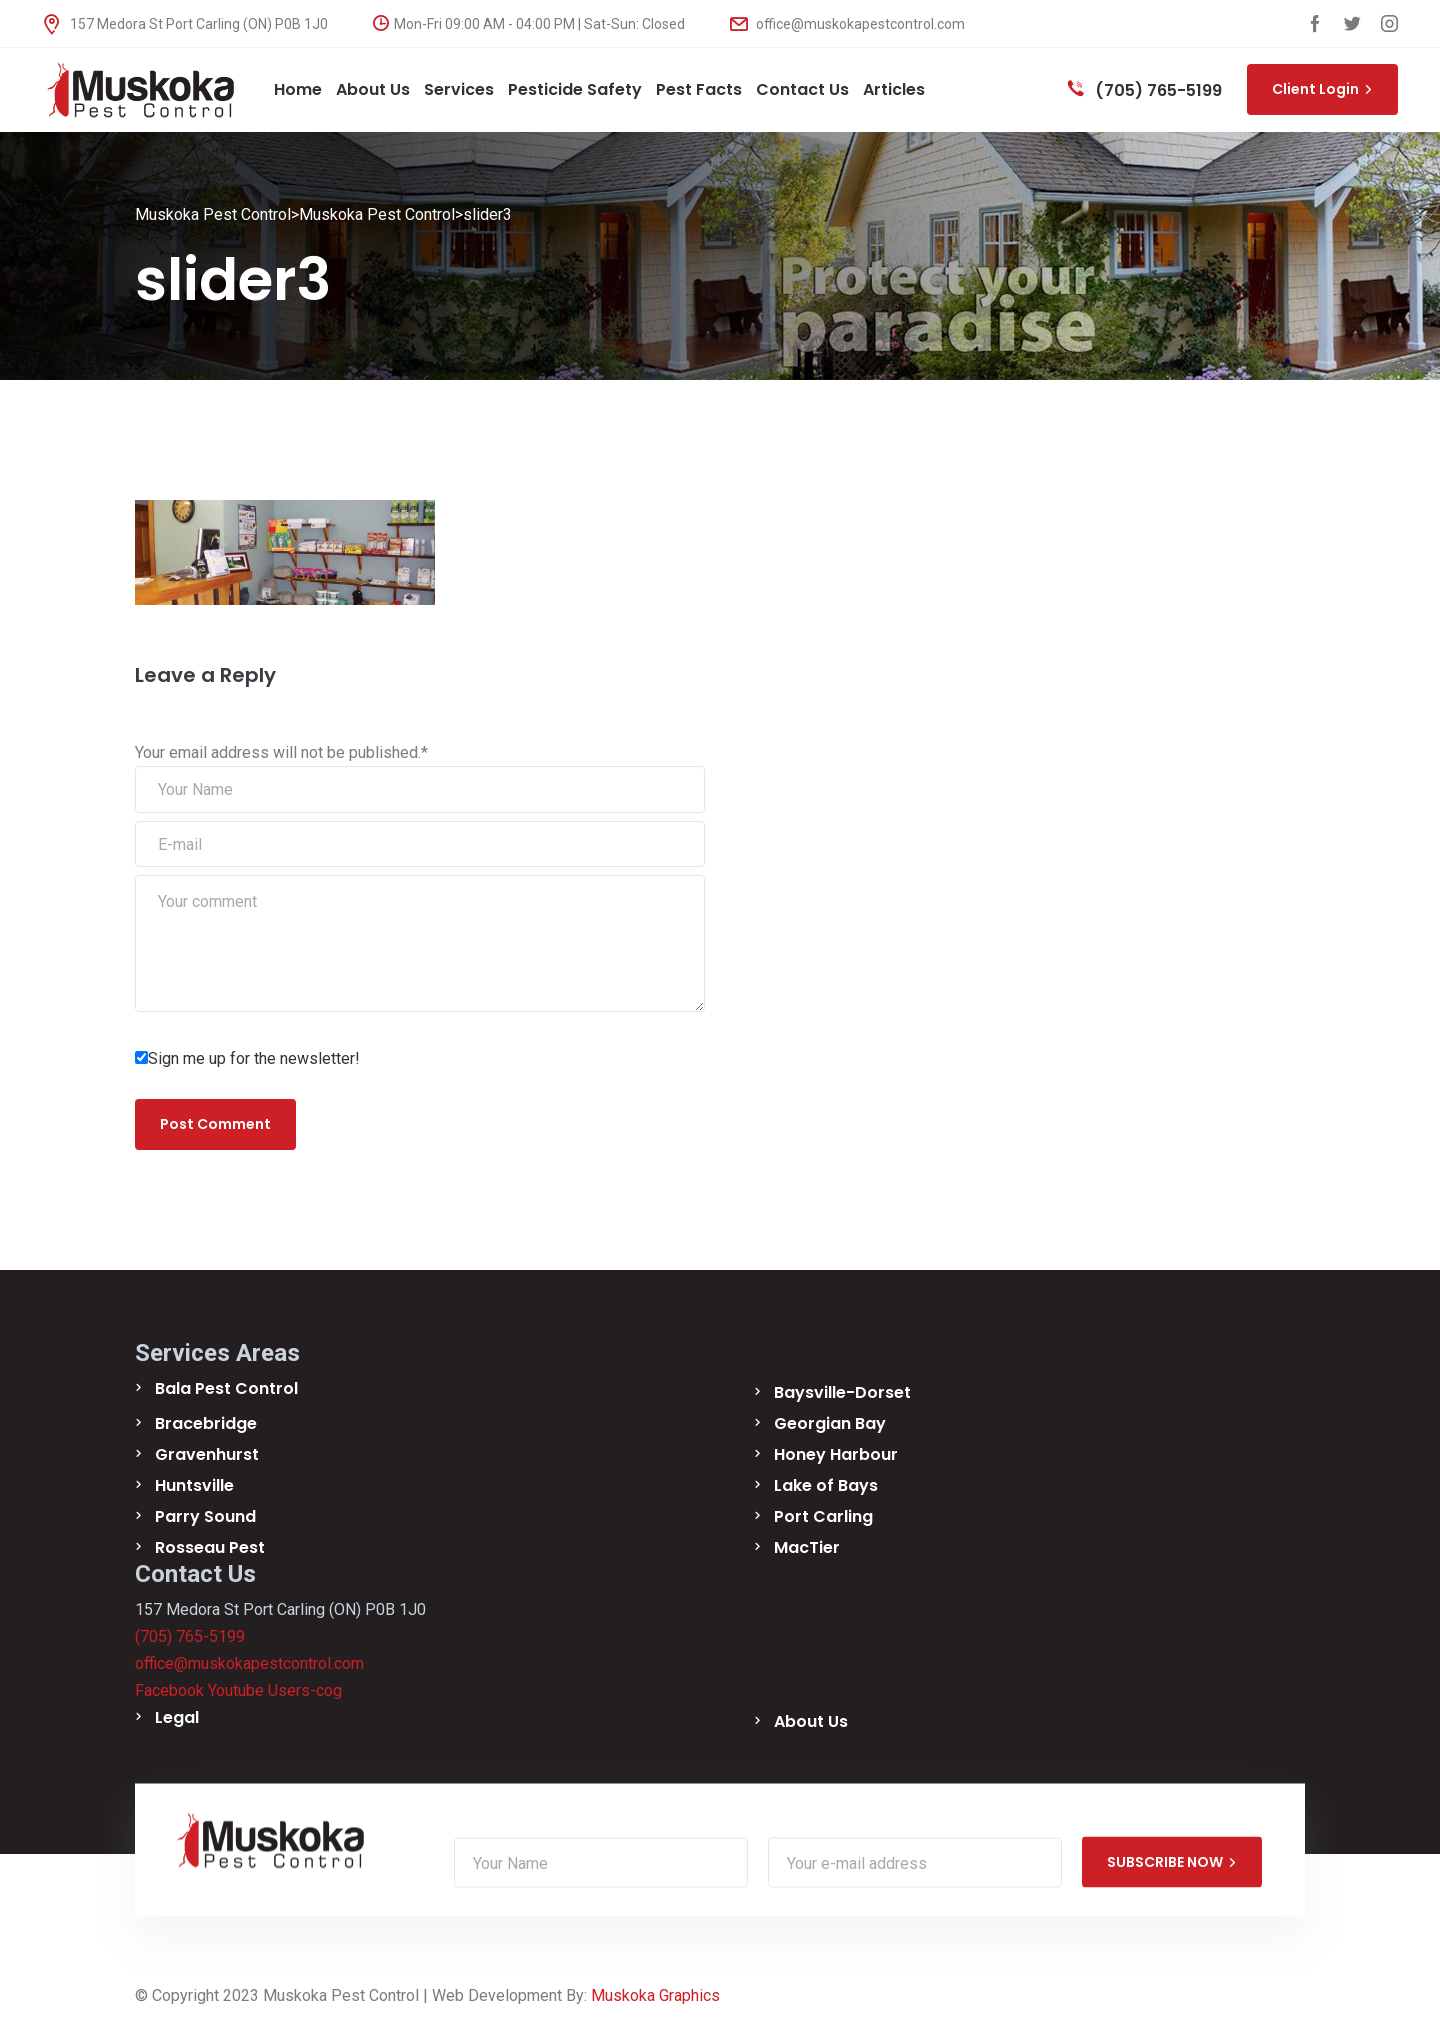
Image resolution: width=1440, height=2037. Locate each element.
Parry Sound (205, 1517)
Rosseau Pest (210, 1548)
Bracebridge (206, 1424)
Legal (177, 1718)
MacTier (807, 1548)
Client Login (1322, 89)
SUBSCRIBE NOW (1172, 1863)
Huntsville (194, 1486)
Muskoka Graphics (655, 1996)
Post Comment (215, 1125)
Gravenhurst (207, 1455)
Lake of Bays (826, 1486)
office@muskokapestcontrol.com (847, 24)
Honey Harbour (836, 1455)
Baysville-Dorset (842, 1393)
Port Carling (823, 1517)
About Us (811, 1722)
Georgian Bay (830, 1424)
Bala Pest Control (226, 1389)
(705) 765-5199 (1145, 90)
